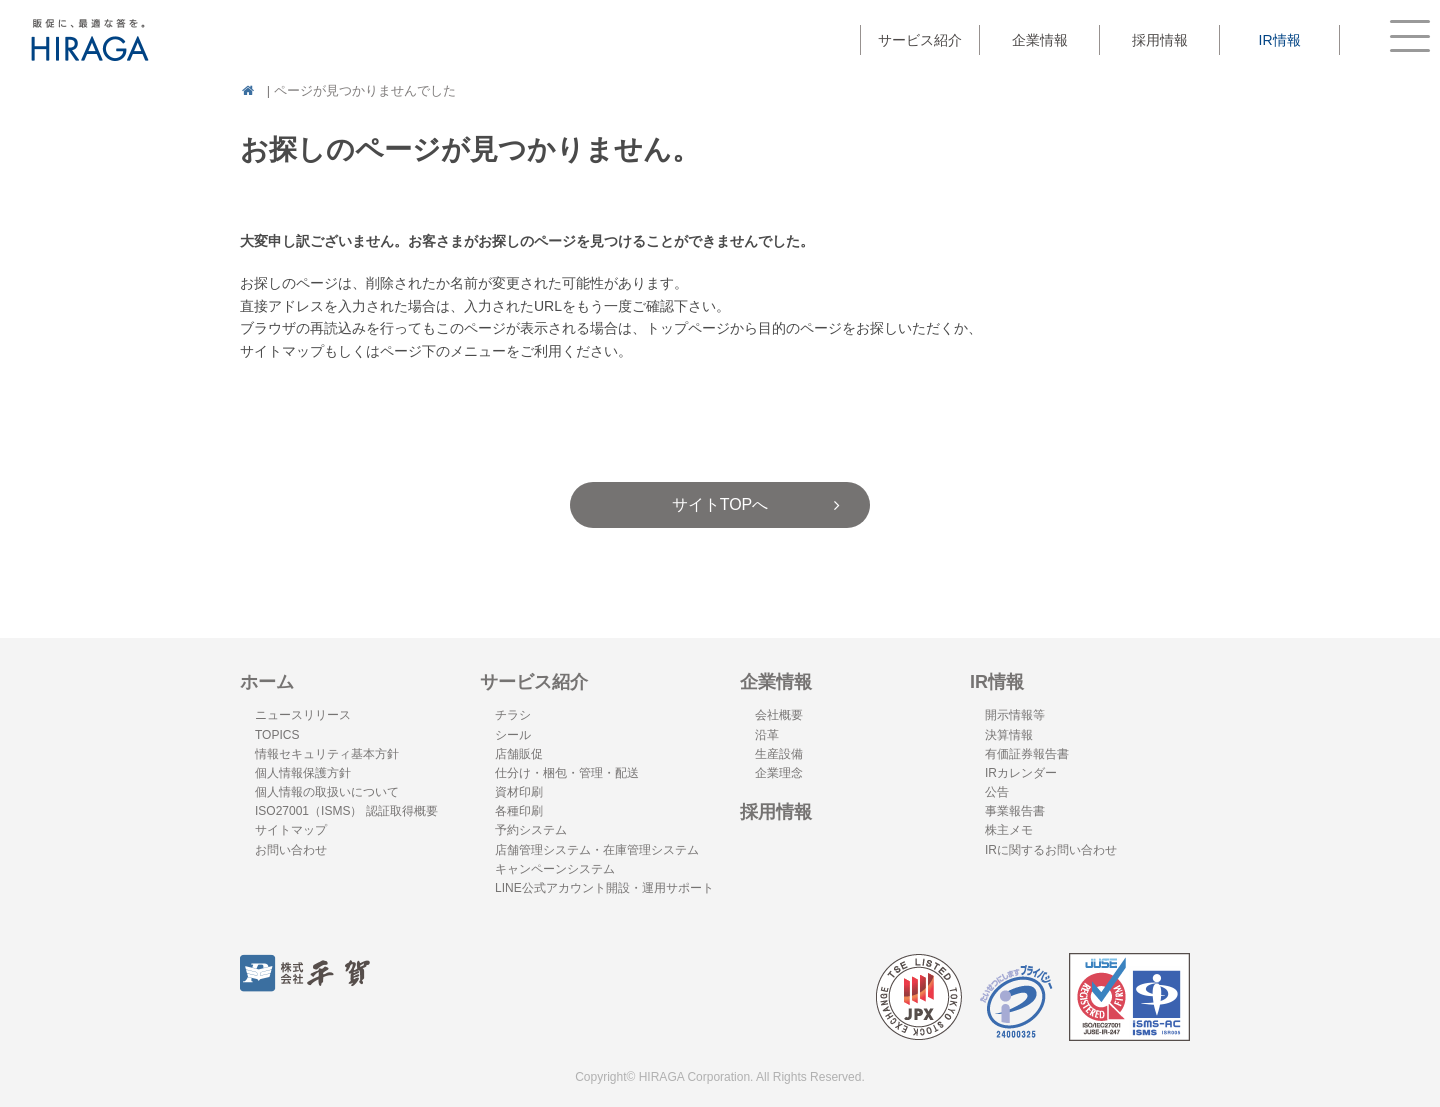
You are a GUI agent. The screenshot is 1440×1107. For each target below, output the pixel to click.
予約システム (531, 830)
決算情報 (1009, 735)
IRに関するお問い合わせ (1051, 850)
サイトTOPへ (720, 504)
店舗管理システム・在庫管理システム (597, 850)
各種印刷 (519, 811)
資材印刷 (519, 792)
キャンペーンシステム (555, 869)
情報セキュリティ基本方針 (327, 754)
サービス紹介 (534, 682)
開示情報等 (1015, 715)
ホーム (267, 682)
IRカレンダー (1021, 773)
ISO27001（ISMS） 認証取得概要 (346, 811)
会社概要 (779, 715)
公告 (997, 792)
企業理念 (779, 773)
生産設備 (779, 754)
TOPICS (277, 735)
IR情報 (997, 682)
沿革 (767, 735)
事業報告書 (1015, 811)
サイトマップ (291, 830)
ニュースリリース (303, 715)
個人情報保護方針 (303, 773)
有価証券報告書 (1027, 754)
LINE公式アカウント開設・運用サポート (604, 888)
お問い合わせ (291, 850)
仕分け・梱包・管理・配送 (567, 773)
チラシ (513, 715)
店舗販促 (519, 754)
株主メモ (1009, 830)
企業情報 (776, 682)
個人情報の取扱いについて (327, 792)
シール (513, 735)
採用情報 (1160, 40)
